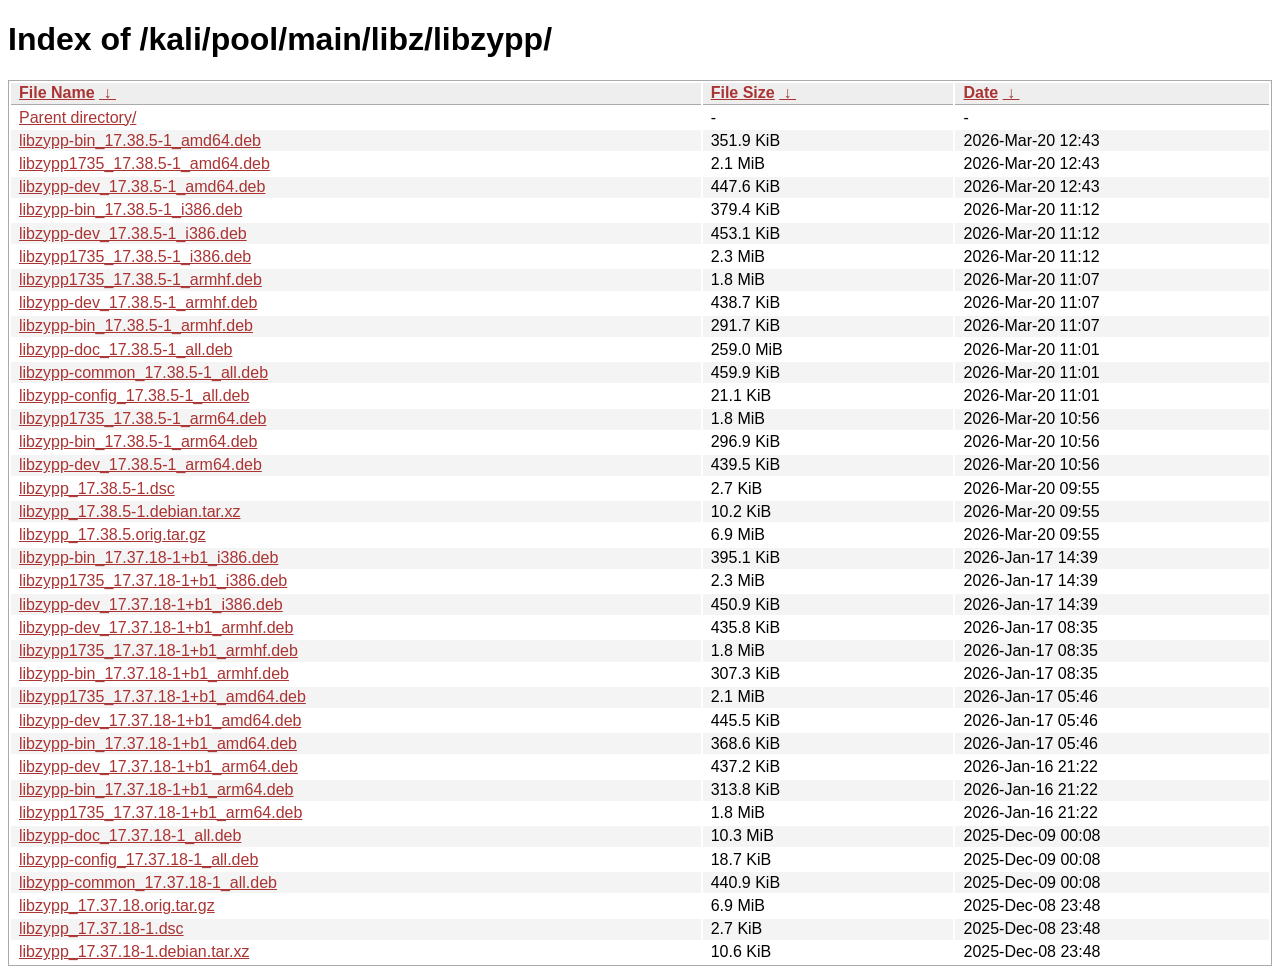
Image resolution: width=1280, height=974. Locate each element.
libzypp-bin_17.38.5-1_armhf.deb (136, 325)
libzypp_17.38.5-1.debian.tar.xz (129, 511)
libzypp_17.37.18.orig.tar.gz (117, 905)
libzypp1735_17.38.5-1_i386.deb (135, 256)
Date (980, 92)
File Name (57, 92)
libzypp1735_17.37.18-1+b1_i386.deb (153, 580)
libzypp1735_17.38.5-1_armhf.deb (140, 279)
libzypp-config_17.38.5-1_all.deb (134, 395)
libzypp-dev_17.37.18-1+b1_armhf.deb (156, 627)
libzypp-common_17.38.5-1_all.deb (143, 372)
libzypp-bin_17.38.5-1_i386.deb (130, 209)
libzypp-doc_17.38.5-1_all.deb (125, 349)
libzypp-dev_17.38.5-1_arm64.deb (140, 464)
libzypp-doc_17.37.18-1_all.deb (130, 835)
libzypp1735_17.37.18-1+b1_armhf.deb (158, 650)
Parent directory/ (77, 117)
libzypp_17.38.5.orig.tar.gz (112, 534)
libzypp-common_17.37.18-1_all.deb (148, 882)
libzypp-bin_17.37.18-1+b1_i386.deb (148, 557)
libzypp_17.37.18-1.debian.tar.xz (134, 951)
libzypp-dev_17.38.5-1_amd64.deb (142, 186)
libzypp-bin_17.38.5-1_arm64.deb (138, 441)
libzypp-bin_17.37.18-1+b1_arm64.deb (156, 789)
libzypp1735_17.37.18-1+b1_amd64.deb (162, 696)
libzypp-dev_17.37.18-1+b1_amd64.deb (160, 720)
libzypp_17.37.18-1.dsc (101, 928)
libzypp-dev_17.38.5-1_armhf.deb (138, 302)
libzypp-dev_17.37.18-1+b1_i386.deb (151, 604)
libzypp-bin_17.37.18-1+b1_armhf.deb (154, 673)
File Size (743, 92)
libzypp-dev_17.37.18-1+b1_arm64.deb (158, 766)
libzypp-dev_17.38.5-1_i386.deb (133, 233)
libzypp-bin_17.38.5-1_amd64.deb (140, 140)
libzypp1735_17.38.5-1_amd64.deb (144, 163)
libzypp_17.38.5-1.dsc (97, 488)
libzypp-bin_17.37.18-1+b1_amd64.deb (158, 743)
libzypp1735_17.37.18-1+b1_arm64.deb (160, 812)
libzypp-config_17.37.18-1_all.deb (138, 859)
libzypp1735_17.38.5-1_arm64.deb (142, 418)
